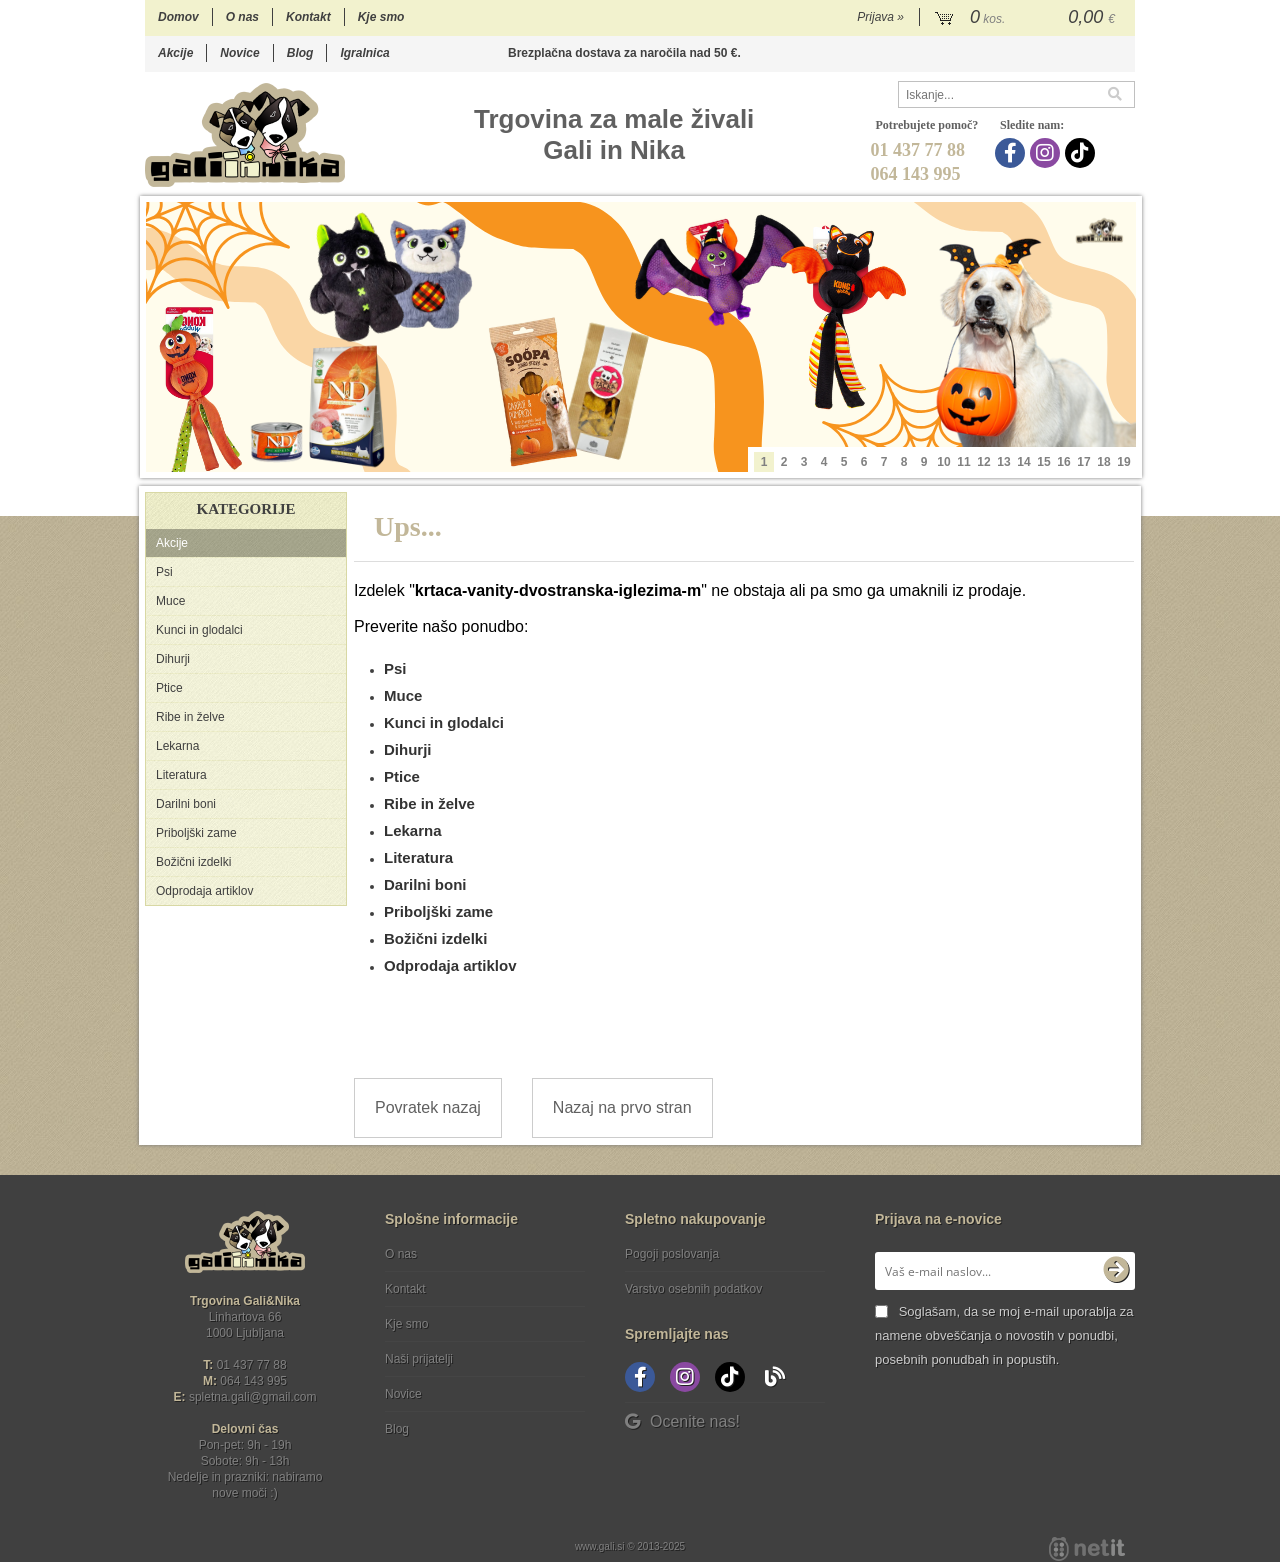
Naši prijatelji (419, 1359)
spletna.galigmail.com (253, 1397)
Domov (178, 17)
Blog (300, 53)
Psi (164, 572)
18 (1103, 462)
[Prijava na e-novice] (1116, 1271)
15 (1043, 462)
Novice (239, 53)
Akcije (175, 53)
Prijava (880, 17)
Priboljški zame (196, 833)
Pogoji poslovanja (672, 1254)
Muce (170, 601)
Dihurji (173, 659)
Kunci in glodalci (199, 630)
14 (1023, 462)
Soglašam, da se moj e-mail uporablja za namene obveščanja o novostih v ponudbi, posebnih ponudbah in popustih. (1004, 1335)
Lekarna (177, 746)
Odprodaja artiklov (204, 891)
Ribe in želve (190, 717)
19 (1123, 462)
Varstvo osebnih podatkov (693, 1289)
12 (983, 462)
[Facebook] (1012, 153)
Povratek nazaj (428, 1107)
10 (943, 462)
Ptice (169, 688)
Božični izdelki (193, 862)
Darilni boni (186, 804)
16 (1063, 462)
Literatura (181, 775)
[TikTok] (1082, 153)
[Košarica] (1027, 18)
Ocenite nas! (682, 1421)
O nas (242, 17)
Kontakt (308, 17)
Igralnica (364, 53)
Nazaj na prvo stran (622, 1107)
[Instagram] (1047, 153)
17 (1083, 462)
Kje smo (381, 17)
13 (1003, 462)
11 (963, 462)
